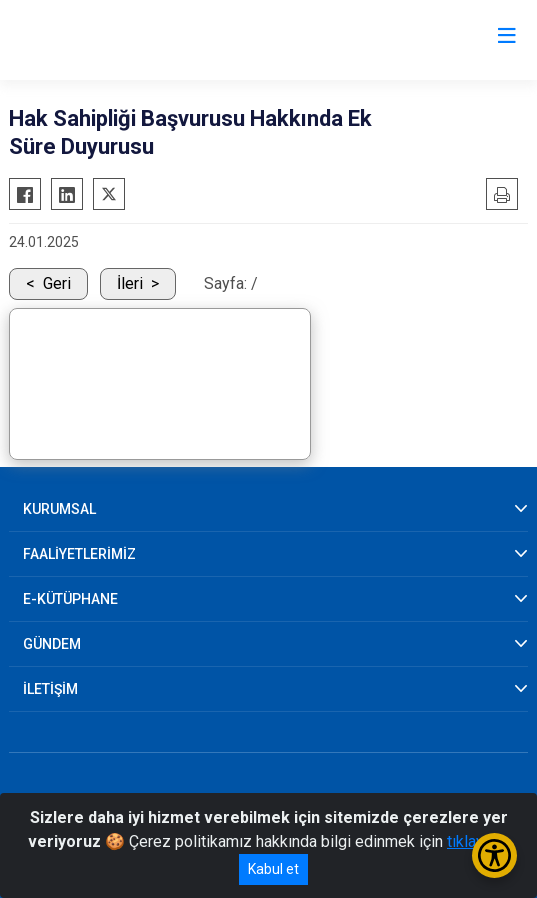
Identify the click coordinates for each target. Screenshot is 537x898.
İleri (130, 283)
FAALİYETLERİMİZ (79, 554)
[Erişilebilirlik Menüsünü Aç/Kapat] (494, 855)
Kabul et (273, 869)
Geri (57, 283)
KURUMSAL (59, 509)
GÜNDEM (52, 644)
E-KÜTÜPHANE (70, 599)
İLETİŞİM (50, 689)
